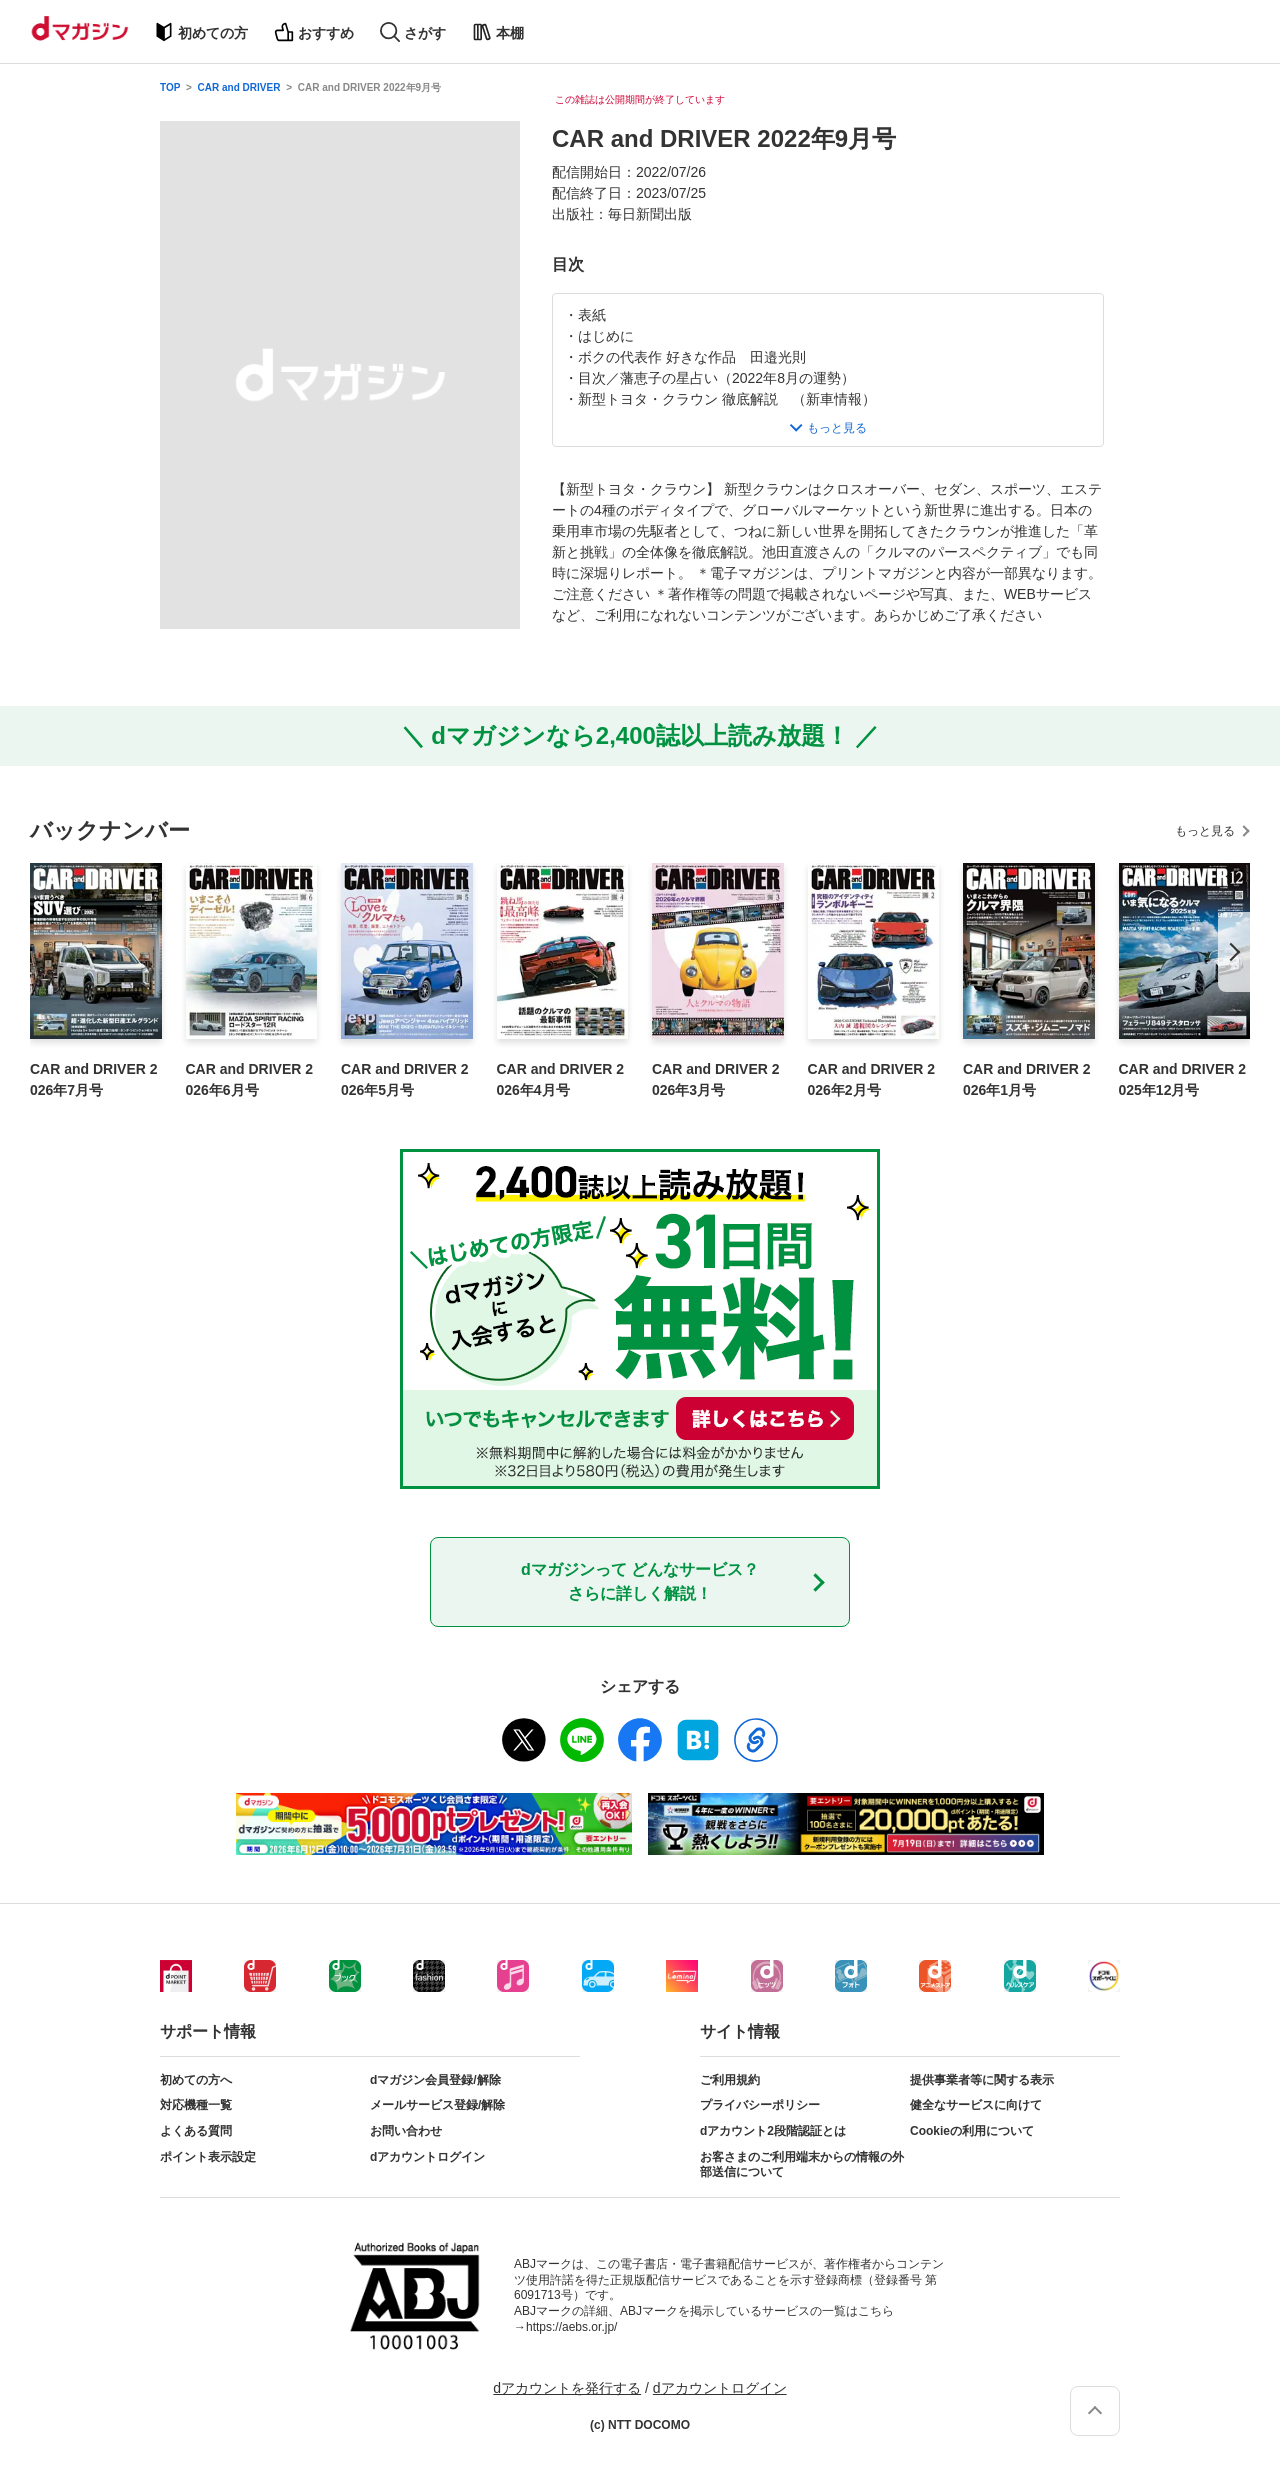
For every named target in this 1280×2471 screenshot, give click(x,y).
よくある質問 (196, 2131)
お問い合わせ (406, 2131)
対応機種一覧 (196, 2105)
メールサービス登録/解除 (437, 2105)
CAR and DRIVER (239, 87)
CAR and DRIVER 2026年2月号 (872, 1079)
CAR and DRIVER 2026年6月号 (250, 1079)
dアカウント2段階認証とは (773, 2131)
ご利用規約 (730, 2080)
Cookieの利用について (972, 2131)
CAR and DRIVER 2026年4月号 (561, 1079)
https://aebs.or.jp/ (571, 2327)
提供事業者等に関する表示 (982, 2080)
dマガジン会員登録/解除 (435, 2080)
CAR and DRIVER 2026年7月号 (94, 1079)
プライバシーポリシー (760, 2105)
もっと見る (1205, 831)
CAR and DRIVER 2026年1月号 (1027, 1079)
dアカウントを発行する (567, 2388)
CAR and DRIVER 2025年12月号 (1183, 1079)
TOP (170, 87)
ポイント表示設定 (208, 2157)
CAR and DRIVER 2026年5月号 (405, 1079)
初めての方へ (196, 2080)
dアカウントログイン (427, 2157)
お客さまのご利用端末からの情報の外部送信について (802, 2165)
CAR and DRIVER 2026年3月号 (716, 1079)
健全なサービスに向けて (976, 2105)
